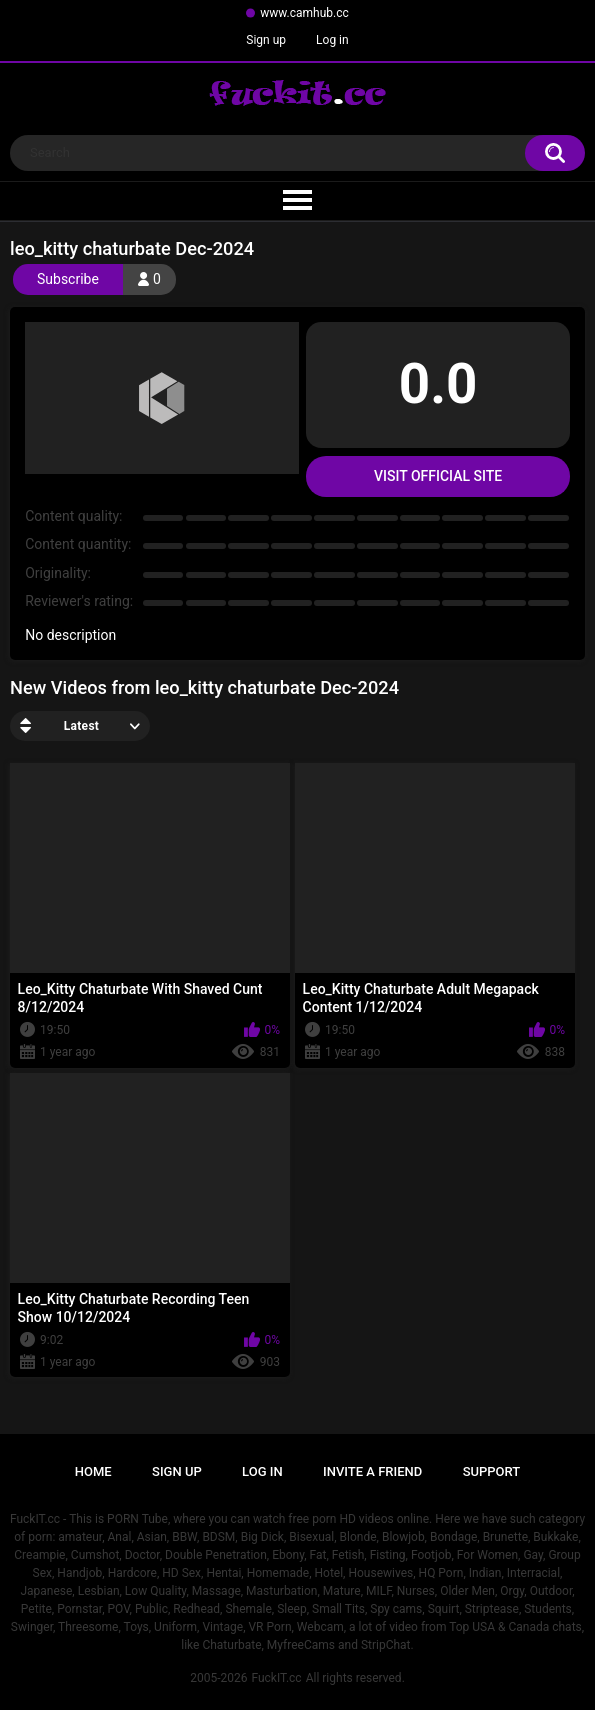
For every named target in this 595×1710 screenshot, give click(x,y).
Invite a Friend (372, 1471)
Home (93, 1471)
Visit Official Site (438, 476)
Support (492, 1471)
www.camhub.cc (304, 13)
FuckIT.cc (276, 1678)
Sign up (266, 40)
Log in (332, 40)
